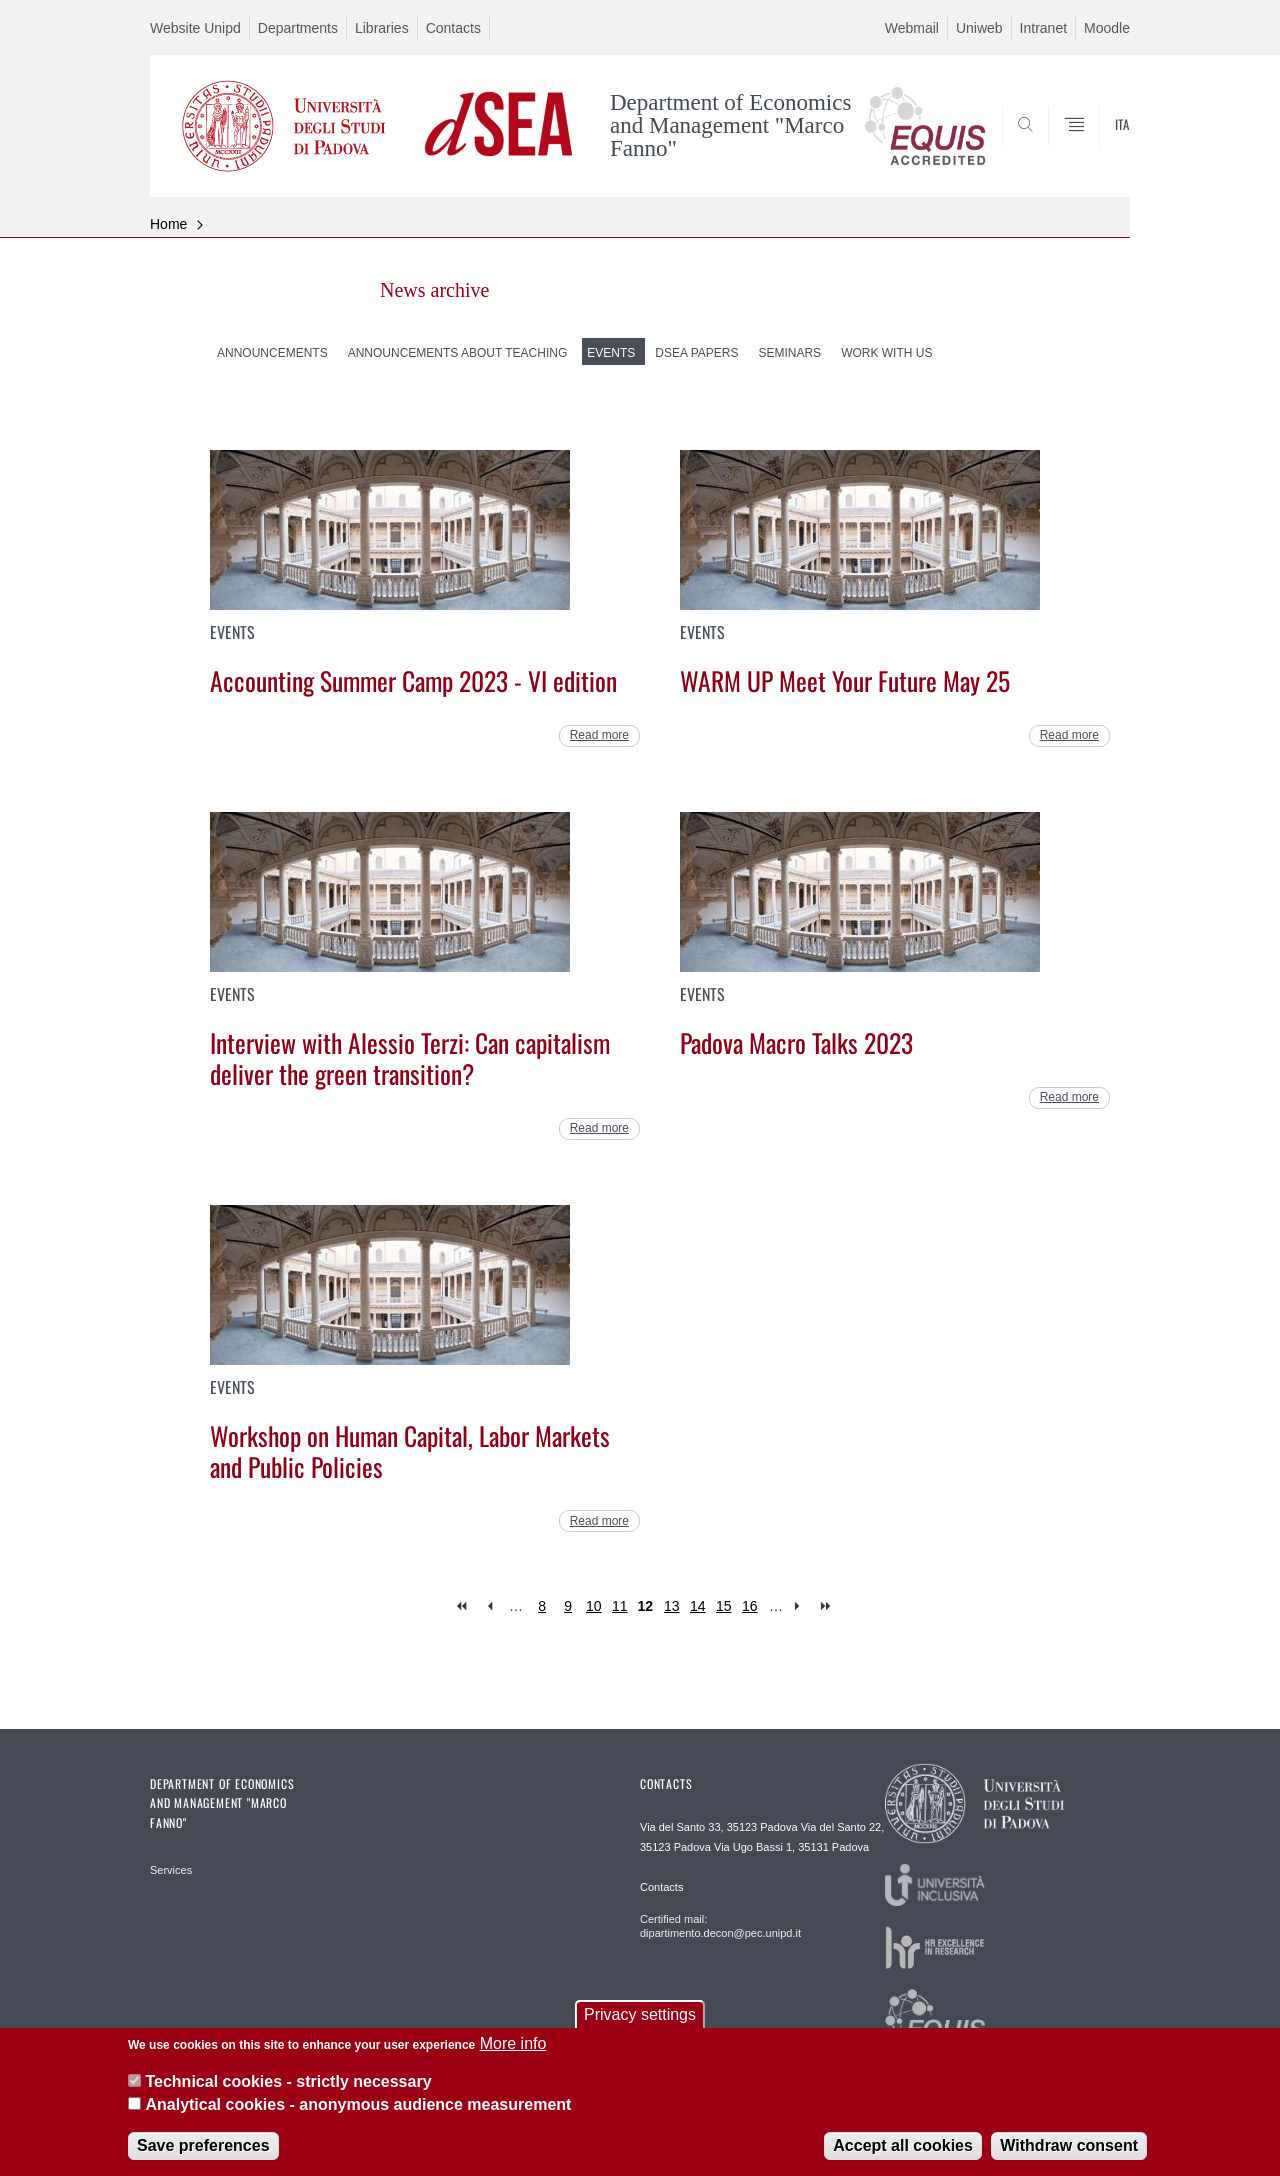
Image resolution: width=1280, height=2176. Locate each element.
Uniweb (979, 28)
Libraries (382, 28)
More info (513, 2057)
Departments (298, 28)
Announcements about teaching (458, 353)
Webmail (912, 28)
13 (672, 1606)
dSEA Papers (696, 353)
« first (463, 1606)
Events (611, 353)
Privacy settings (640, 2028)
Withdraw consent (1069, 2159)
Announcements (272, 353)
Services (171, 1870)
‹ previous (489, 1606)
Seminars (789, 353)
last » (827, 1606)
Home (168, 224)
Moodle (1107, 28)
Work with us (886, 353)
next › (801, 1606)
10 (594, 1606)
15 (724, 1606)
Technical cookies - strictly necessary (288, 2095)
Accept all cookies (903, 2159)
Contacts (453, 28)
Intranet (1043, 28)
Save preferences (203, 2159)
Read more (599, 735)
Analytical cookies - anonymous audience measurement (358, 2117)
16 (750, 1606)
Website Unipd (195, 28)
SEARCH (1095, 148)
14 (698, 1606)
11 (620, 1606)
